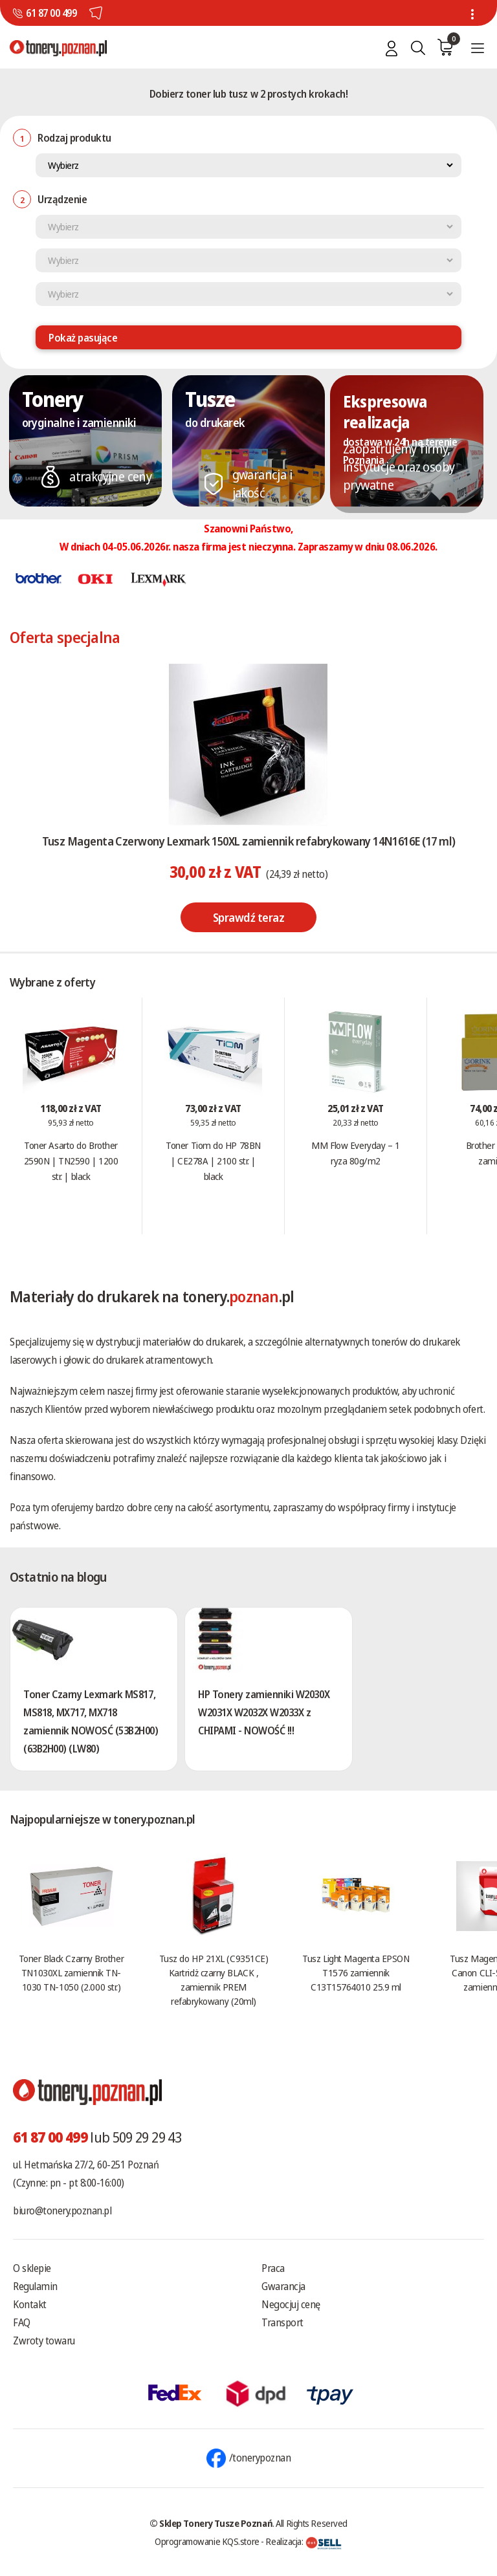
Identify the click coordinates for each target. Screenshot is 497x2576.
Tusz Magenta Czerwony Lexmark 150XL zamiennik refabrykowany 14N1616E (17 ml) (249, 841)
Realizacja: (303, 2541)
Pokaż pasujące (83, 338)
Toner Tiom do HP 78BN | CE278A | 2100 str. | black (213, 1161)
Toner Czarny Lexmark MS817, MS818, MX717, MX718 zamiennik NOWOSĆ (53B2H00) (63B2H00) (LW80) (91, 1721)
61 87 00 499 (51, 13)
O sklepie (32, 2268)
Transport (282, 2322)
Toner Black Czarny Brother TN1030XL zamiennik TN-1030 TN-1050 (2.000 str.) (71, 1972)
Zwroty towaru (44, 2340)
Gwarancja (283, 2286)
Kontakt (30, 2304)
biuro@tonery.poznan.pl (62, 2210)
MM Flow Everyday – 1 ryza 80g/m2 (355, 1153)
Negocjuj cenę (290, 2304)
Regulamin (35, 2286)
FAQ (21, 2322)
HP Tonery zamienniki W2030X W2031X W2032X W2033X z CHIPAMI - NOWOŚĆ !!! (263, 1712)
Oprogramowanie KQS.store (207, 2541)
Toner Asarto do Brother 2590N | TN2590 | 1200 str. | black (71, 1161)
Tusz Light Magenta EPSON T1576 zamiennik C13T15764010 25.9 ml (355, 1972)
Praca (273, 2268)
